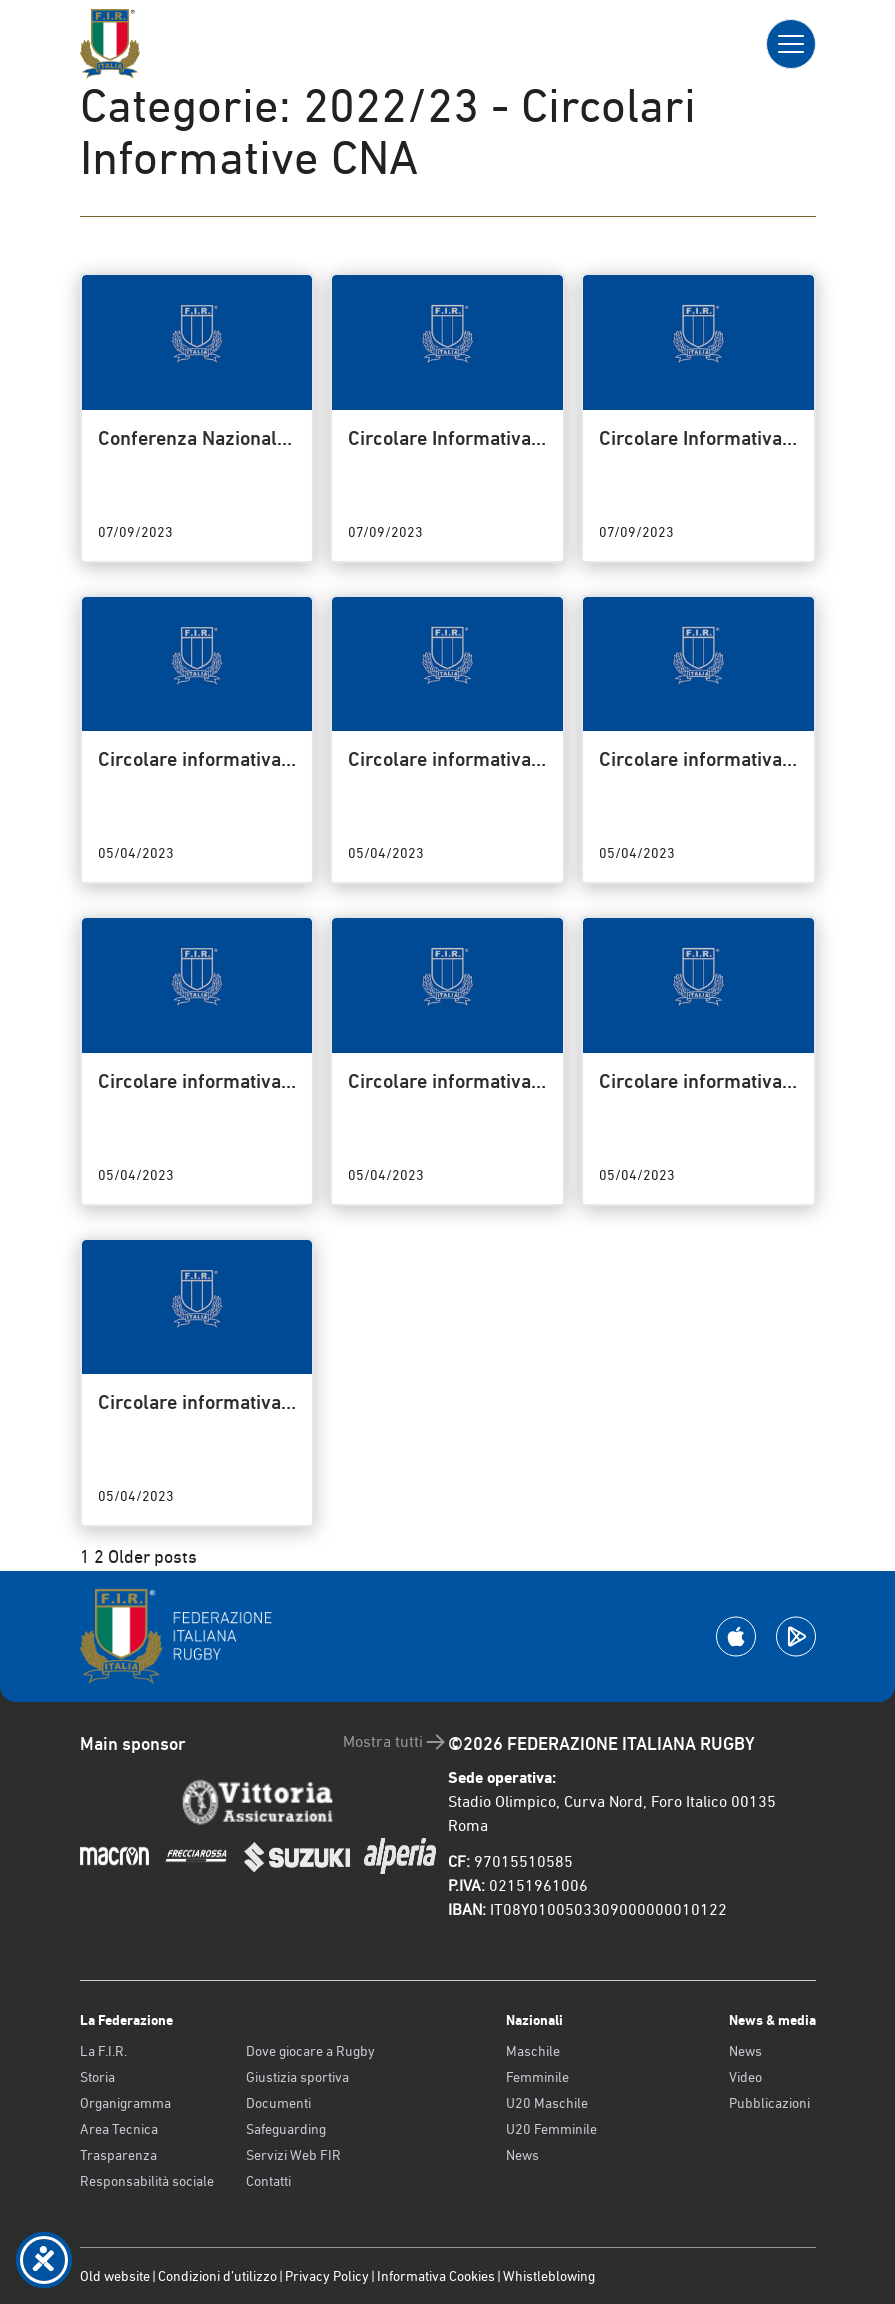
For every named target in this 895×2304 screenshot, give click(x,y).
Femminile (537, 2077)
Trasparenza (118, 2155)
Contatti (268, 2181)
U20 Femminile (551, 2129)
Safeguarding (286, 2129)
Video (745, 2077)
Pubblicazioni (769, 2103)
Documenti (278, 2103)
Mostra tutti (395, 1742)
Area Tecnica (119, 2129)
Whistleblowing (549, 2276)
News (522, 2155)
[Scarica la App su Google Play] (796, 1636)
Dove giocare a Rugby (310, 2051)
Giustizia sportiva (297, 2077)
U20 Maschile (547, 2103)
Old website (115, 2276)
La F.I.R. (103, 2051)
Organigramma (125, 2103)
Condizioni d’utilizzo (217, 2276)
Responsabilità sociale (147, 2181)
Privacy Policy (327, 2276)
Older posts (152, 1556)
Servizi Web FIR (293, 2155)
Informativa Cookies (436, 2276)
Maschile (533, 2051)
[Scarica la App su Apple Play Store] (736, 1636)
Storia (97, 2077)
